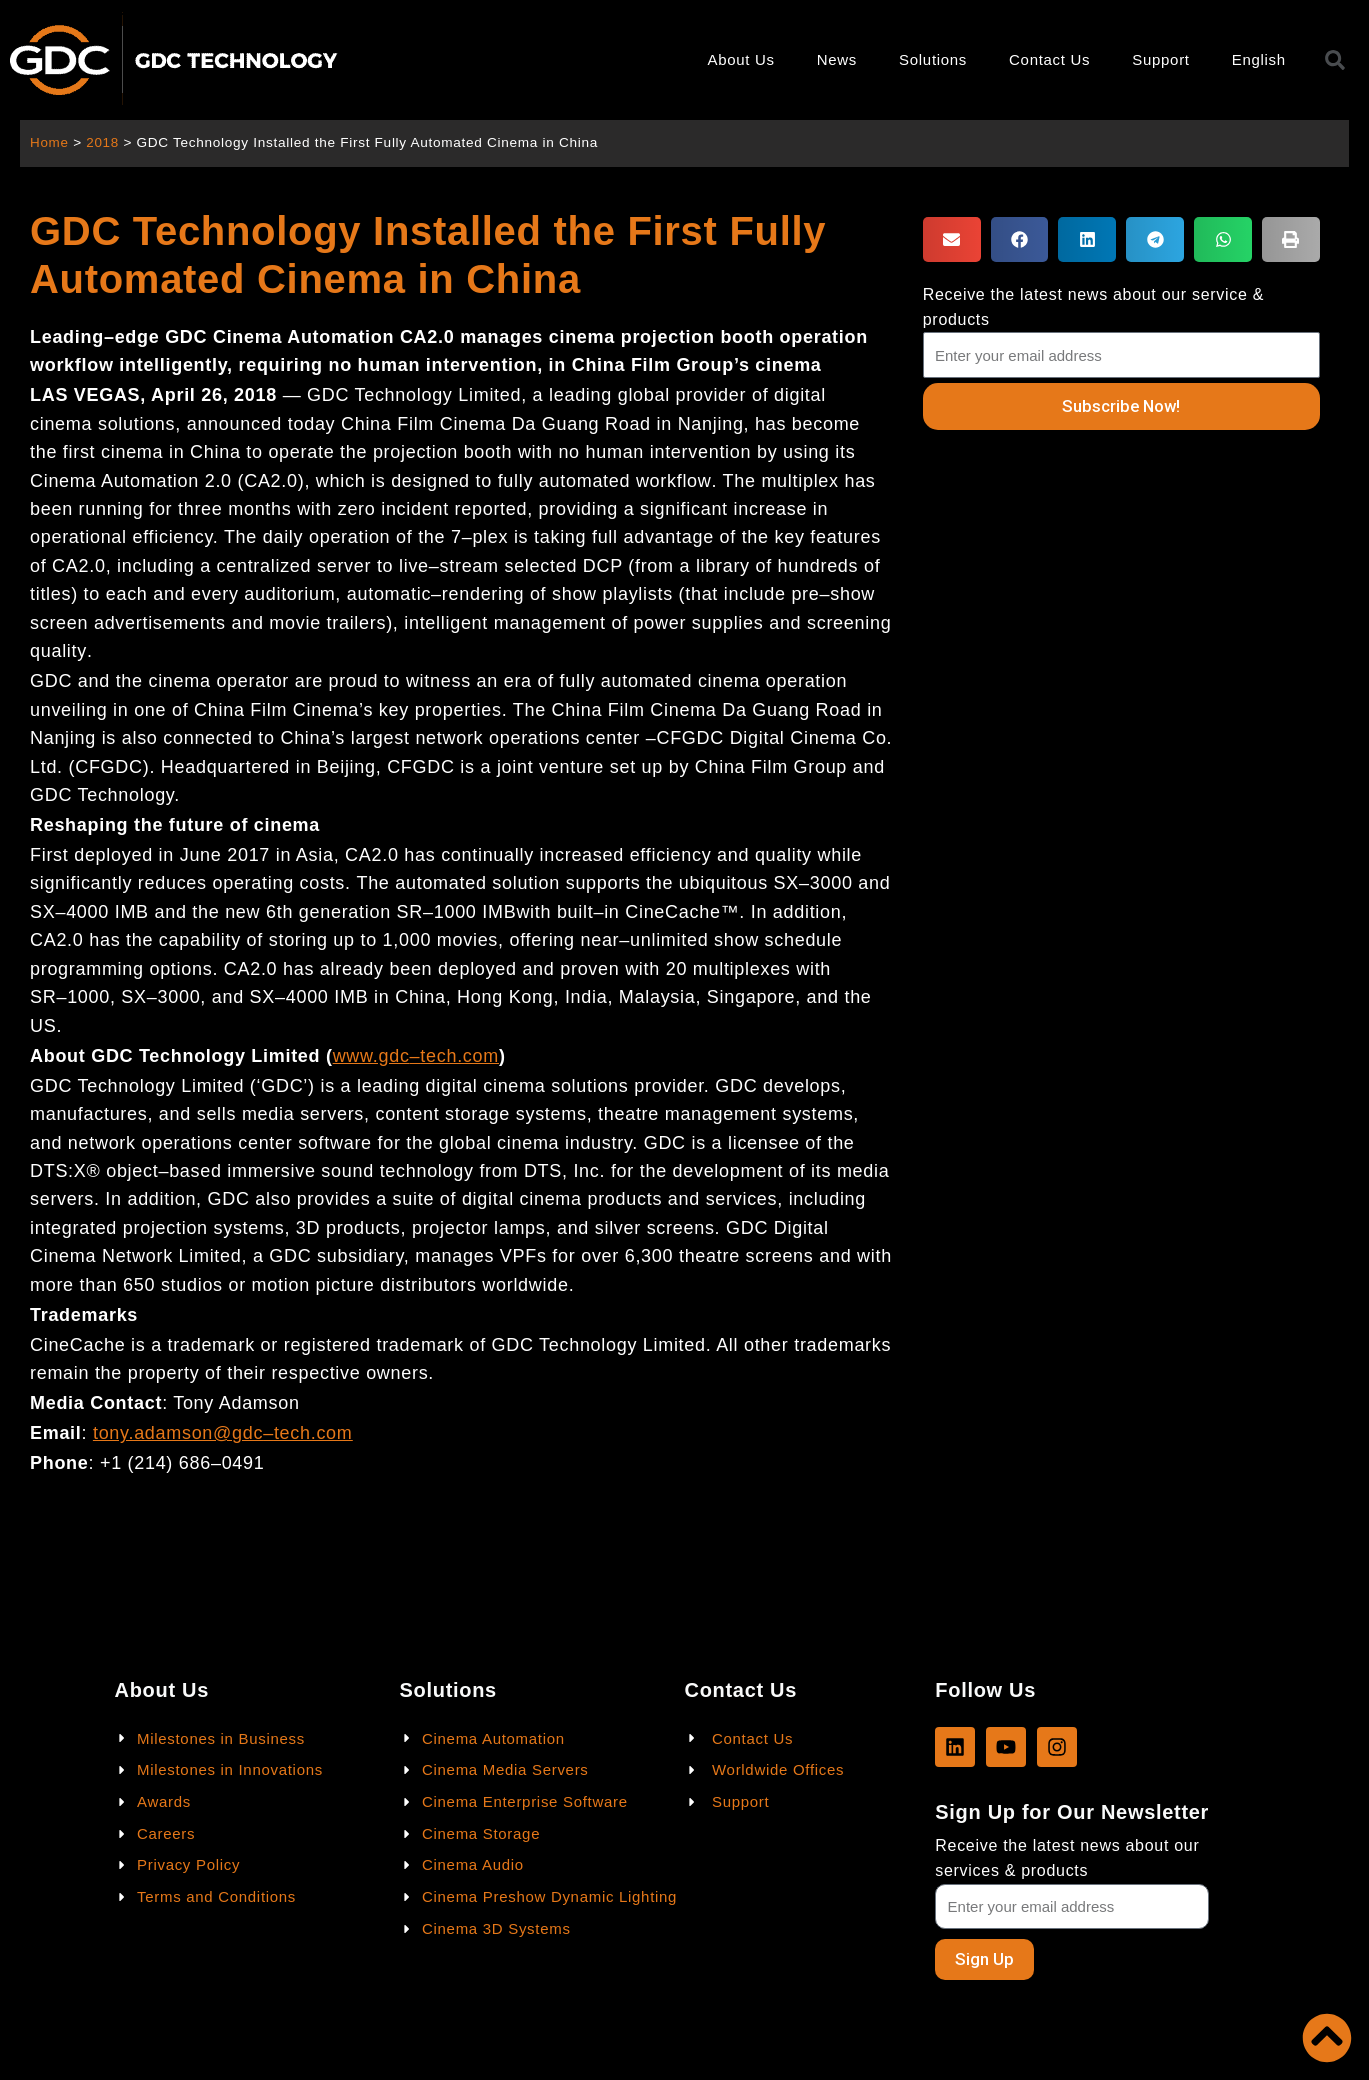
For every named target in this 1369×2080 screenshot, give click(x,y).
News (837, 59)
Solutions (933, 59)
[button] (952, 239)
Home (49, 142)
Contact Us (1049, 59)
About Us (740, 59)
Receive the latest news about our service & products (1093, 307)
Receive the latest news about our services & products (1067, 1858)
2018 (103, 142)
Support (1160, 59)
